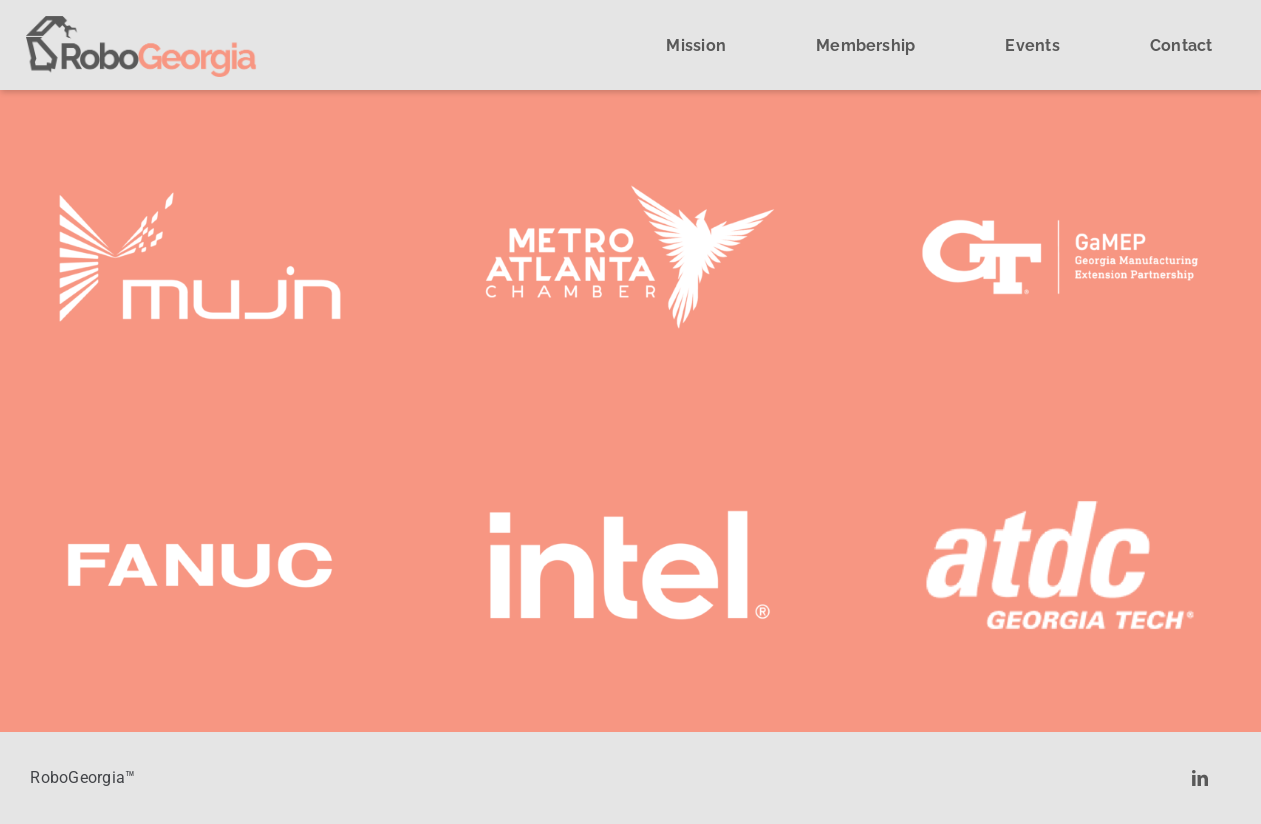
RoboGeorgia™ (82, 777)
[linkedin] (1200, 778)
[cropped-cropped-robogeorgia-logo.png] (141, 23)
